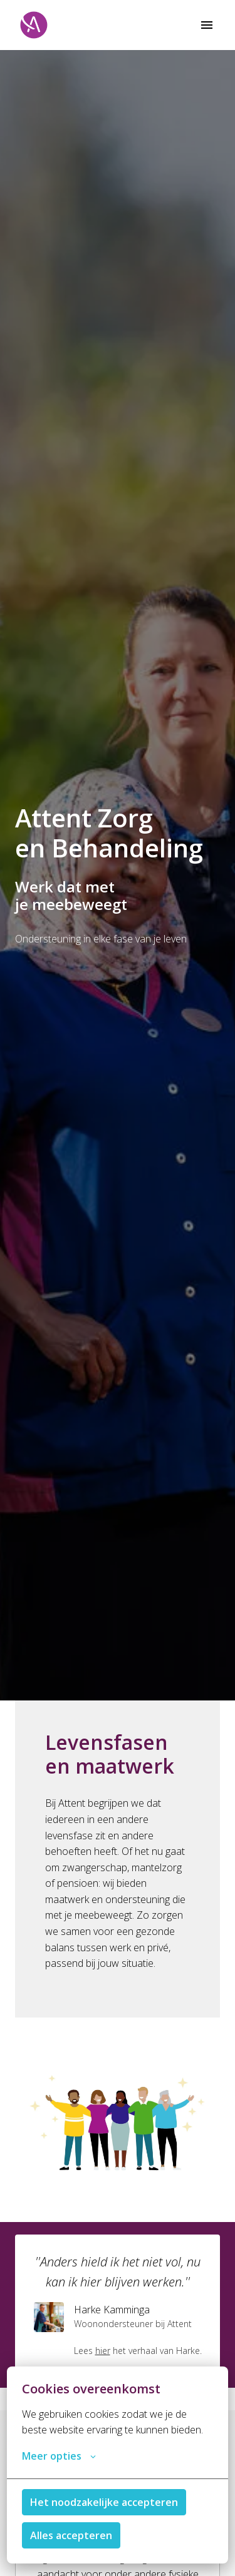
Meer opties (59, 2455)
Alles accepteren (71, 2535)
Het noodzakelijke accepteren (104, 2502)
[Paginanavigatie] (207, 25)
